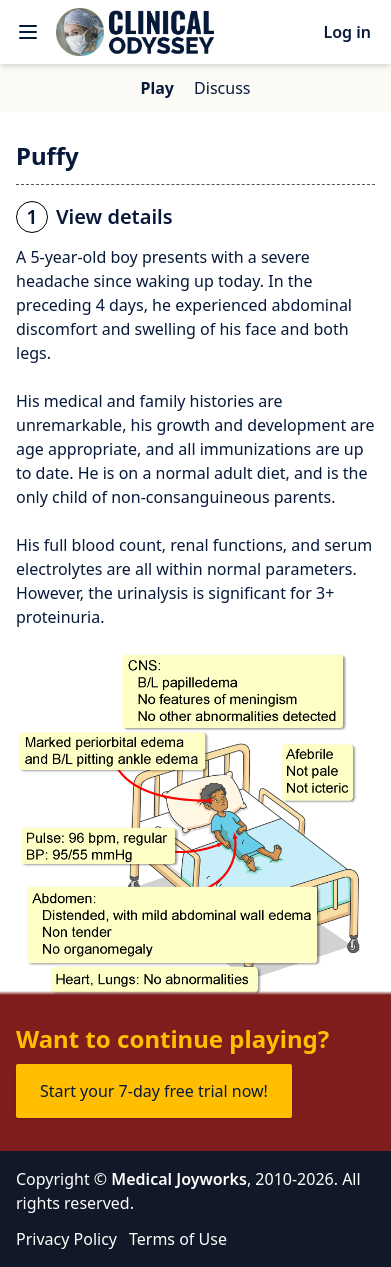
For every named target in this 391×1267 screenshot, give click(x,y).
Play (157, 88)
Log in (347, 32)
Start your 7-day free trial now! (154, 1091)
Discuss (222, 88)
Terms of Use (178, 1239)
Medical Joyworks (179, 1179)
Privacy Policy (66, 1239)
